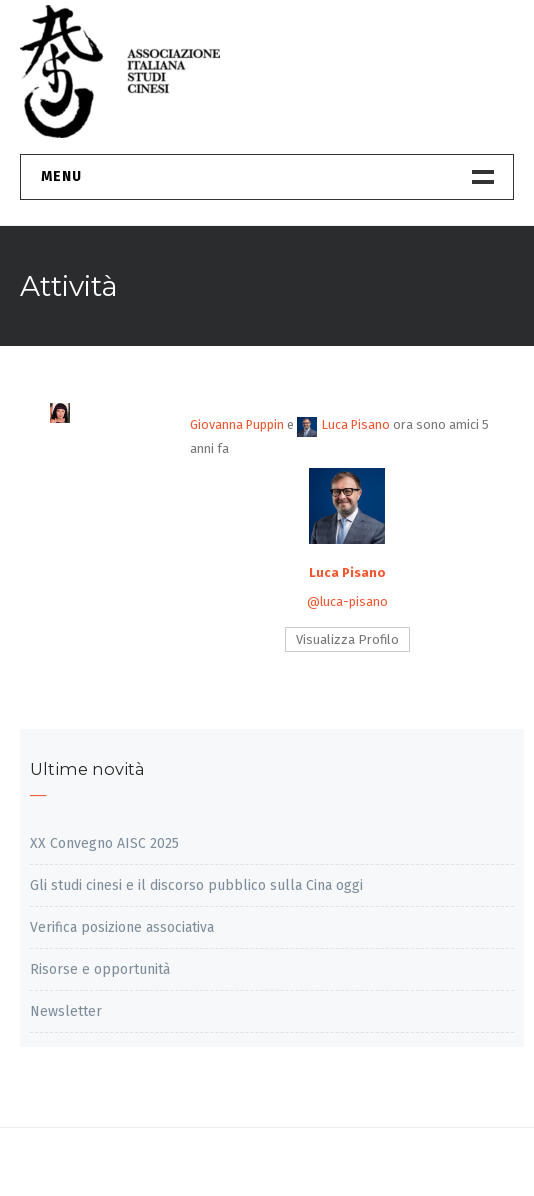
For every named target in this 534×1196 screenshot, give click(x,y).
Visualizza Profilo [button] (347, 639)
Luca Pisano (343, 424)
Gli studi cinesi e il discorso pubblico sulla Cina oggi (196, 885)
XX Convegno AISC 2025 (104, 843)
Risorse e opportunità (100, 969)
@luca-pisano (347, 601)
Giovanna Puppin (237, 424)
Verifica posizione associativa (122, 927)
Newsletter (66, 1011)
